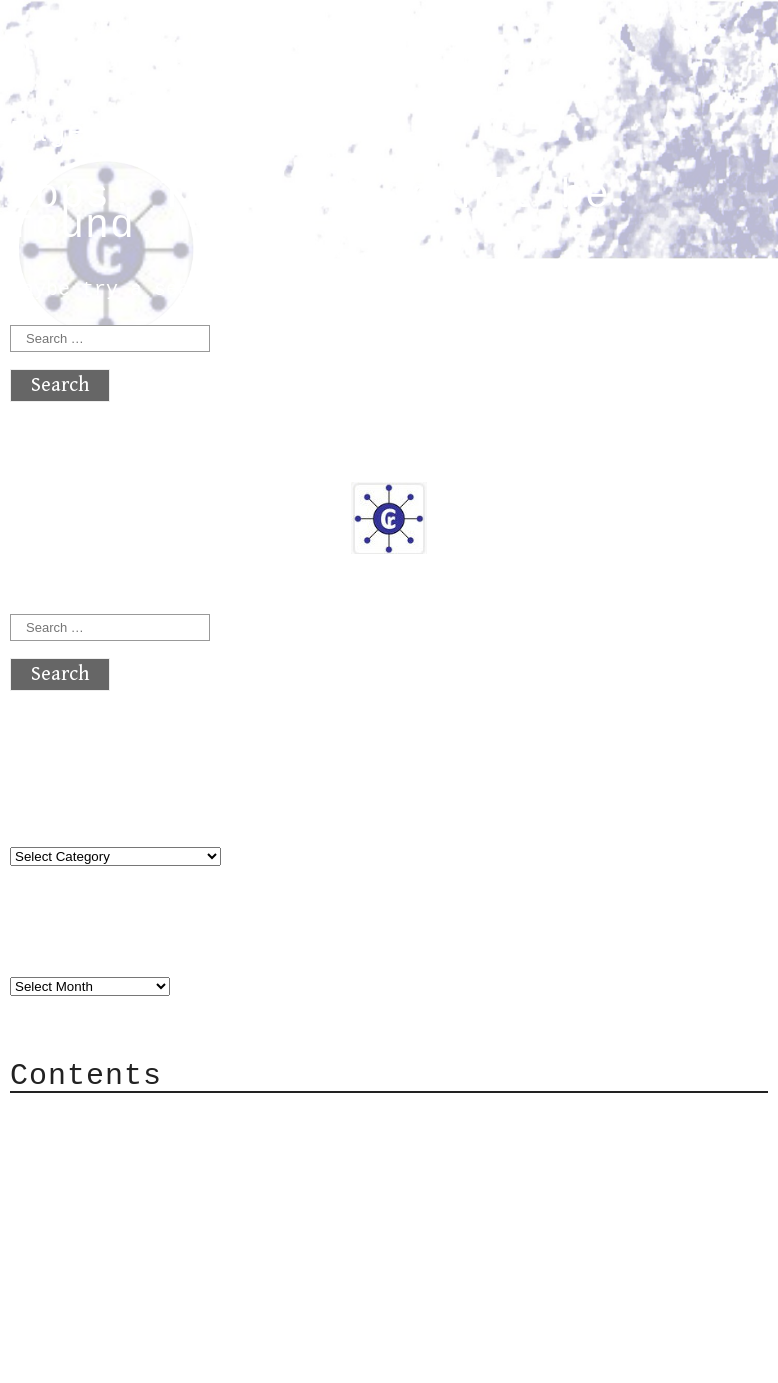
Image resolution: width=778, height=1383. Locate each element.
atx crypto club (197, 51)
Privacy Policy (134, 1237)
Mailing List (122, 1207)
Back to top (76, 1357)
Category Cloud (134, 1147)
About (80, 1117)
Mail (74, 1177)
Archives (58, 945)
